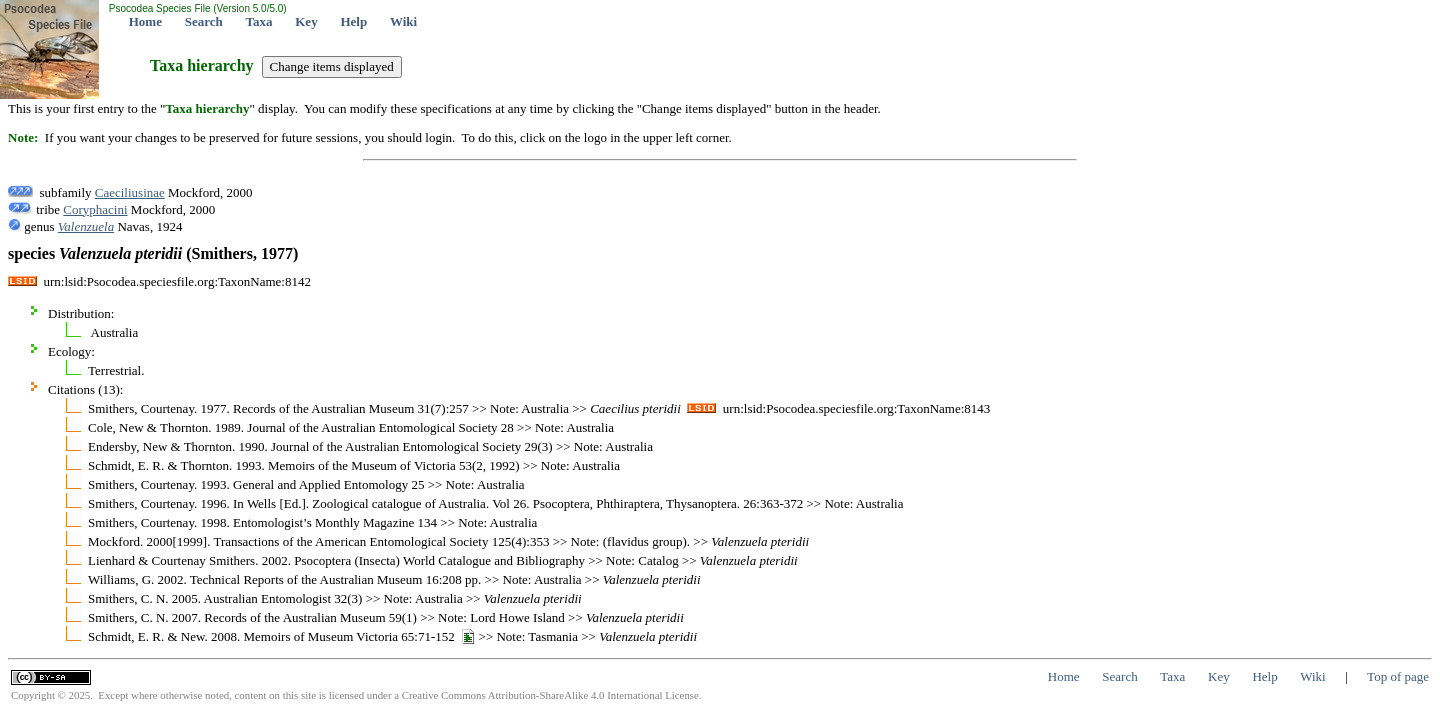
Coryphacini (95, 209)
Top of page (1398, 676)
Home (145, 21)
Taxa (259, 21)
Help (353, 21)
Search (204, 21)
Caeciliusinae (130, 192)
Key (306, 21)
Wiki (403, 21)
